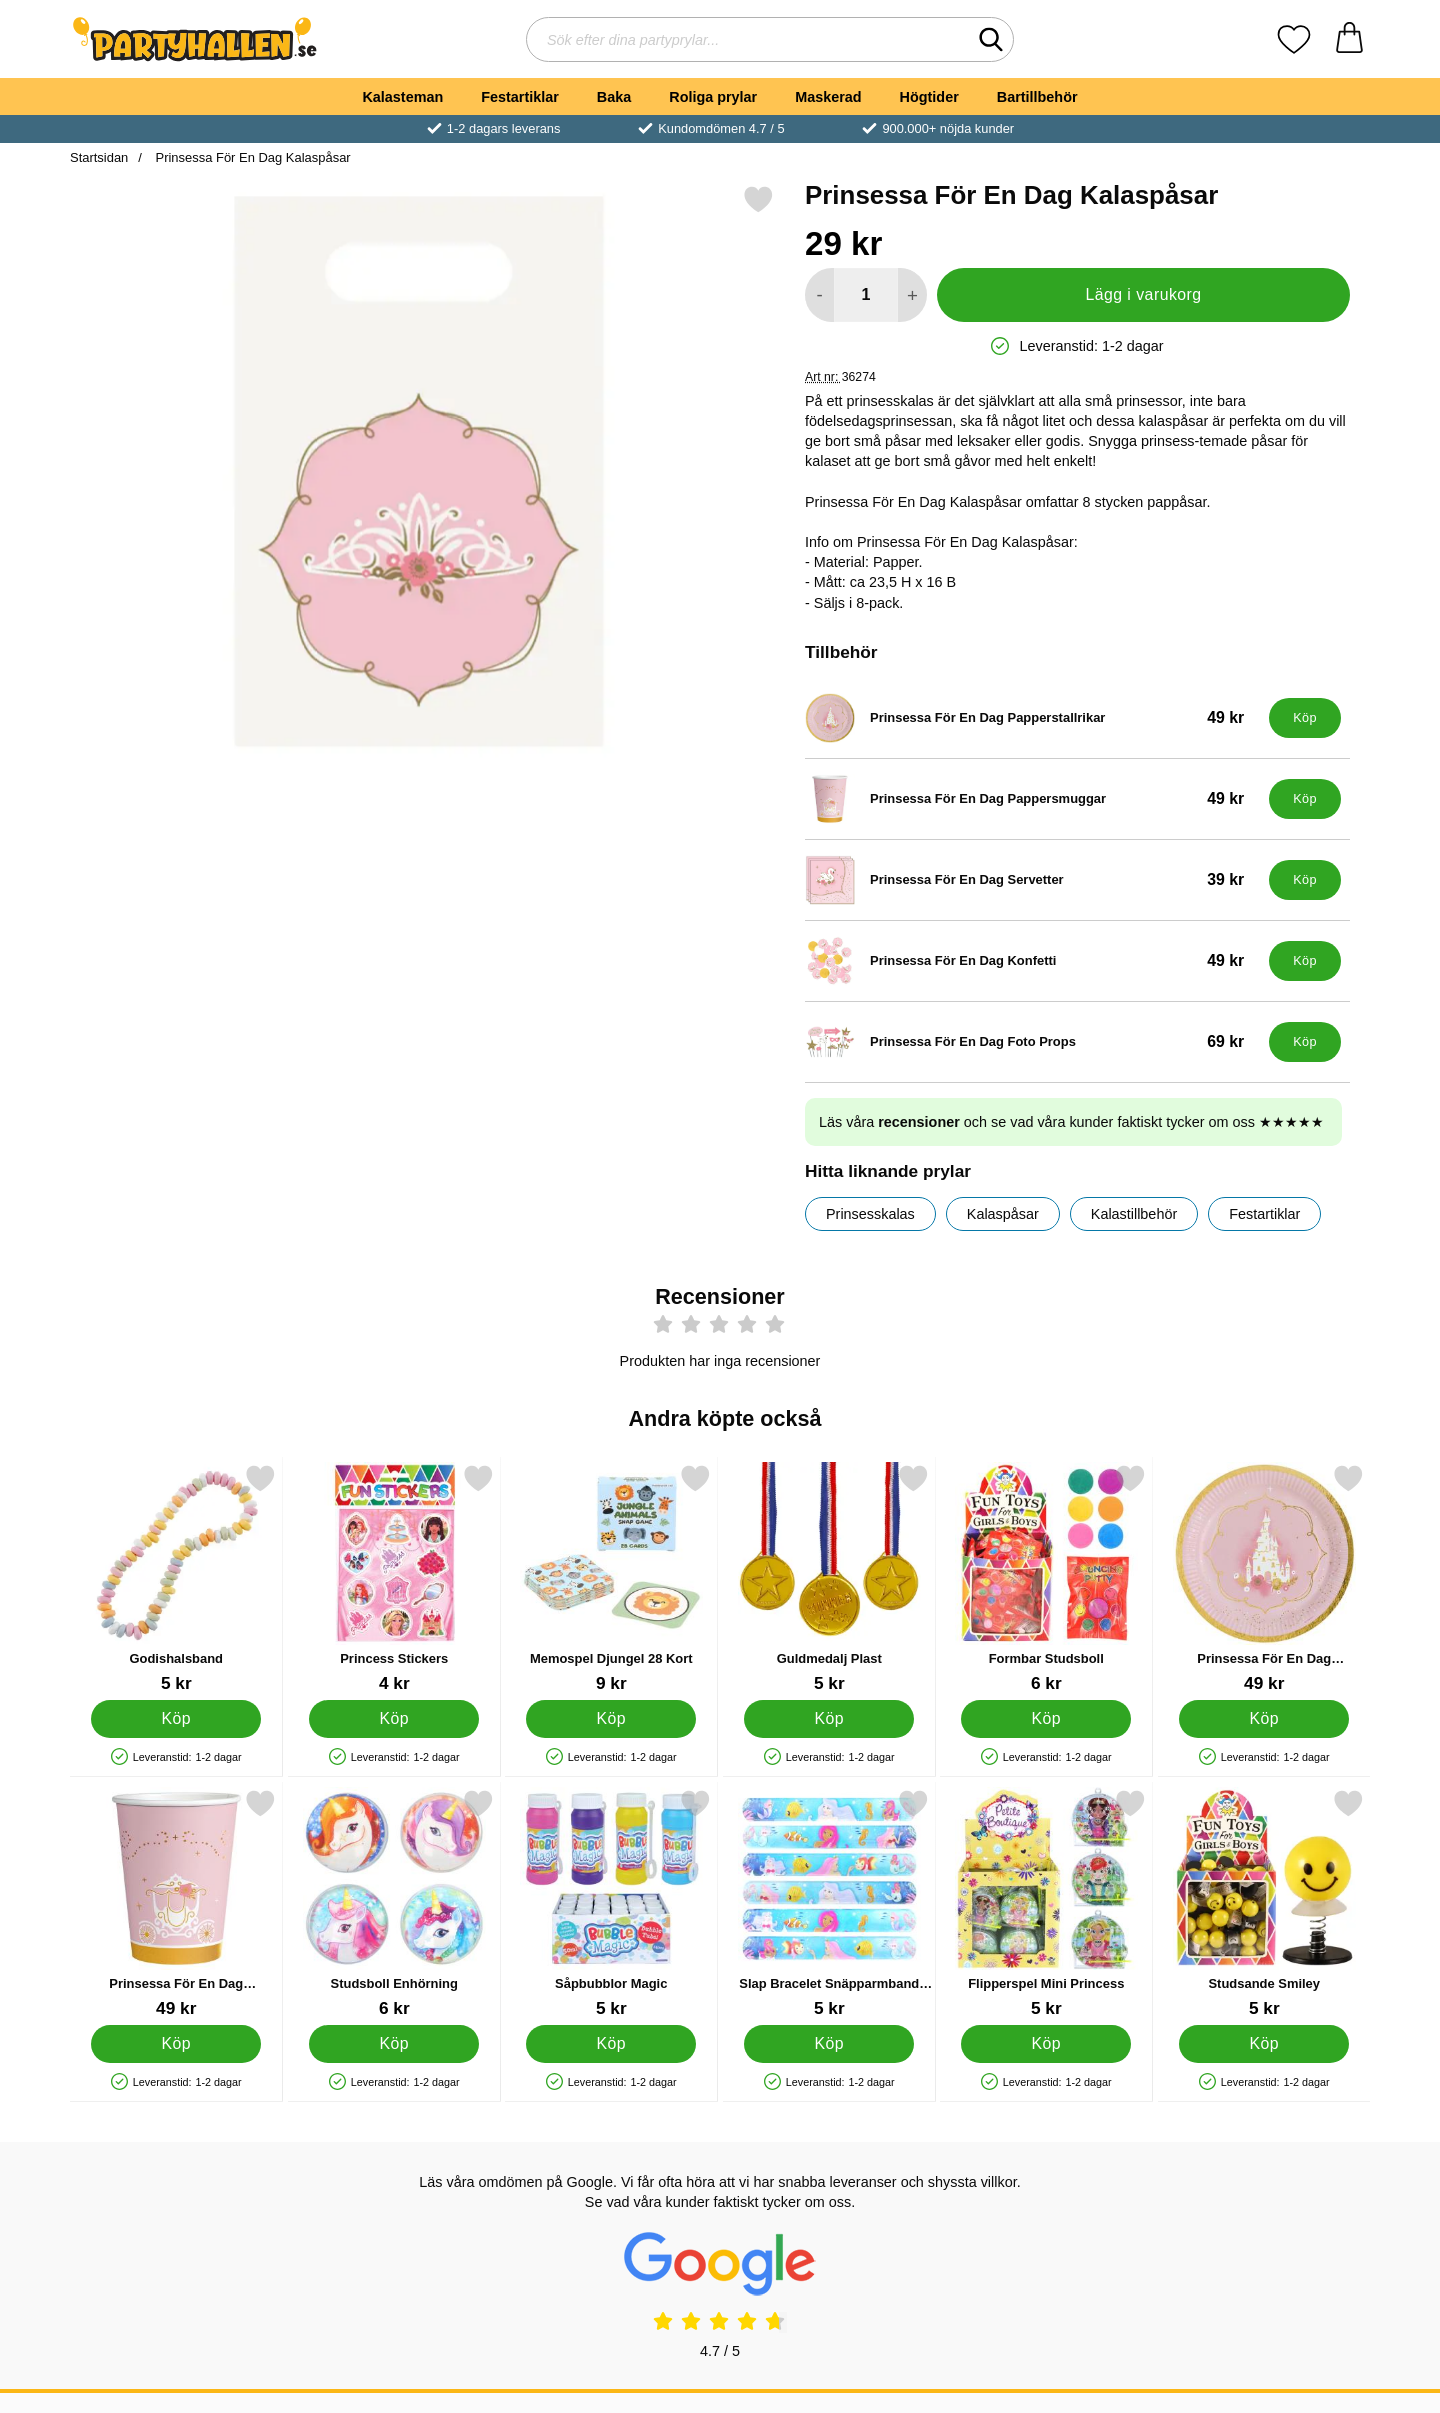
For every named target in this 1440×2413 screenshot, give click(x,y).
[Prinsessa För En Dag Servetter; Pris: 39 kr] (1032, 880)
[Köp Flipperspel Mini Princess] (1046, 2044)
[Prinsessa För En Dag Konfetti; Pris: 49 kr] (1032, 961)
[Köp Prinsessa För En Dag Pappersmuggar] (1305, 799)
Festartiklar (520, 97)
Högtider (929, 97)
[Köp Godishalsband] (176, 1719)
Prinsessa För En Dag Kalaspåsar (251, 157)
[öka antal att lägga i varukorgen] (912, 295)
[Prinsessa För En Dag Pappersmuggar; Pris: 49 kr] (1032, 799)
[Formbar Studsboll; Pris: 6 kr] (1046, 1578)
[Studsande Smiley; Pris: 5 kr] (1264, 1903)
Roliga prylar (713, 97)
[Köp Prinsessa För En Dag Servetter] (1305, 880)
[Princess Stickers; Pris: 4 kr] (394, 1578)
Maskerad (828, 97)
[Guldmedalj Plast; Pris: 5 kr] (829, 1578)
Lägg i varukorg (1143, 294)
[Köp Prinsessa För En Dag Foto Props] (1305, 1042)
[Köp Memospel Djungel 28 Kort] (611, 1719)
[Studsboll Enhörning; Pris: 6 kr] (394, 1903)
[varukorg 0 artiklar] (1349, 39)
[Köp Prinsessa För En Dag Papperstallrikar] (1305, 718)
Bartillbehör (1037, 97)
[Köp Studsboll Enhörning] (394, 2044)
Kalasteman (402, 97)
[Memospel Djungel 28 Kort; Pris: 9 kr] (611, 1578)
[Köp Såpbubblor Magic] (611, 2044)
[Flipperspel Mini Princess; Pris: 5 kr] (1046, 1903)
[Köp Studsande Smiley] (1264, 2044)
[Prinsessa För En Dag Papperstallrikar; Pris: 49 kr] (1032, 718)
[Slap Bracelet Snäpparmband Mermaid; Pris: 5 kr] (829, 1903)
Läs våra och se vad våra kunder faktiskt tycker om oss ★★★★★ (1071, 1122)
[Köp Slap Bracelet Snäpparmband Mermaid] (829, 2044)
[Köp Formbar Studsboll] (1046, 1719)
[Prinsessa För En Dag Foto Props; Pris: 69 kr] (1032, 1042)
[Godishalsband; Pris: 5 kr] (176, 1578)
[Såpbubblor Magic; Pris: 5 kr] (611, 1903)
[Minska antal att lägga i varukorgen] (819, 295)
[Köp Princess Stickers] (394, 1719)
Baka (614, 97)
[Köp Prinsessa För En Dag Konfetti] (1305, 961)
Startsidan (99, 157)
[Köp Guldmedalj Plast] (829, 1719)
